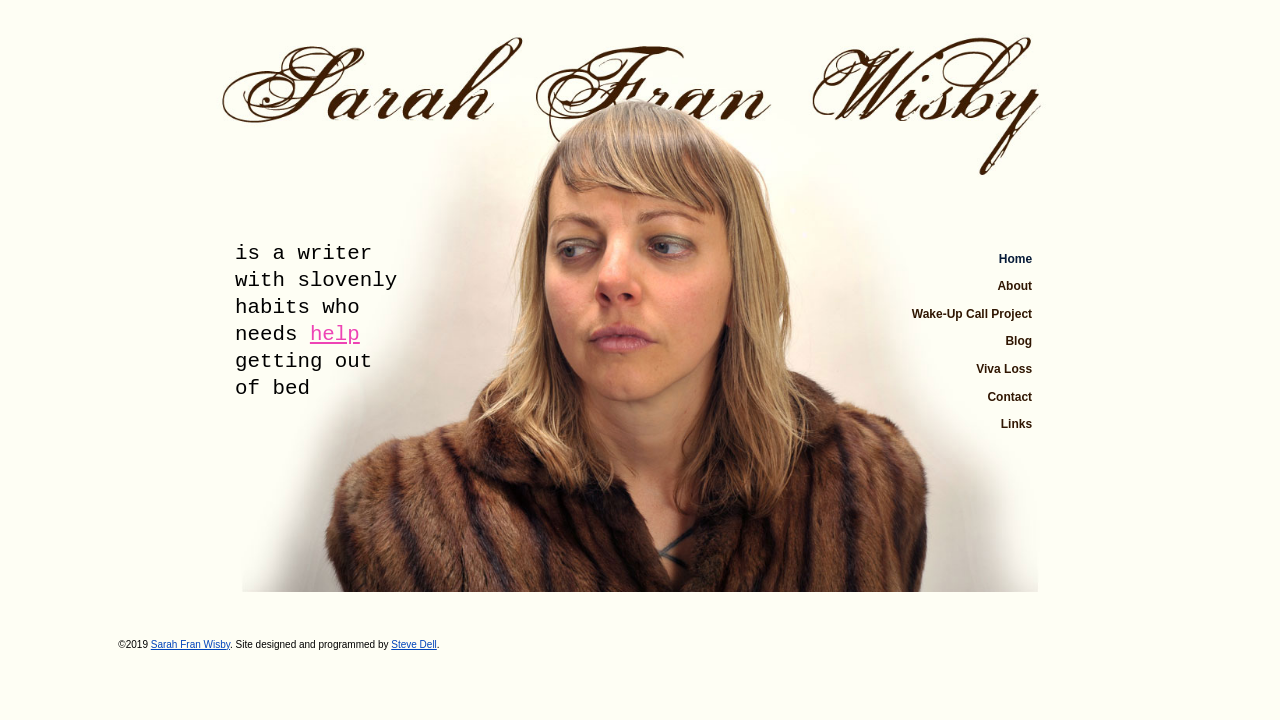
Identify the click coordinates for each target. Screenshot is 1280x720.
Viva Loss (1004, 369)
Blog (1018, 341)
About (1014, 286)
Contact (1009, 397)
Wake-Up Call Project (972, 314)
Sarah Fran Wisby (190, 644)
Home (1015, 259)
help (335, 334)
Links (1016, 424)
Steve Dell (414, 644)
